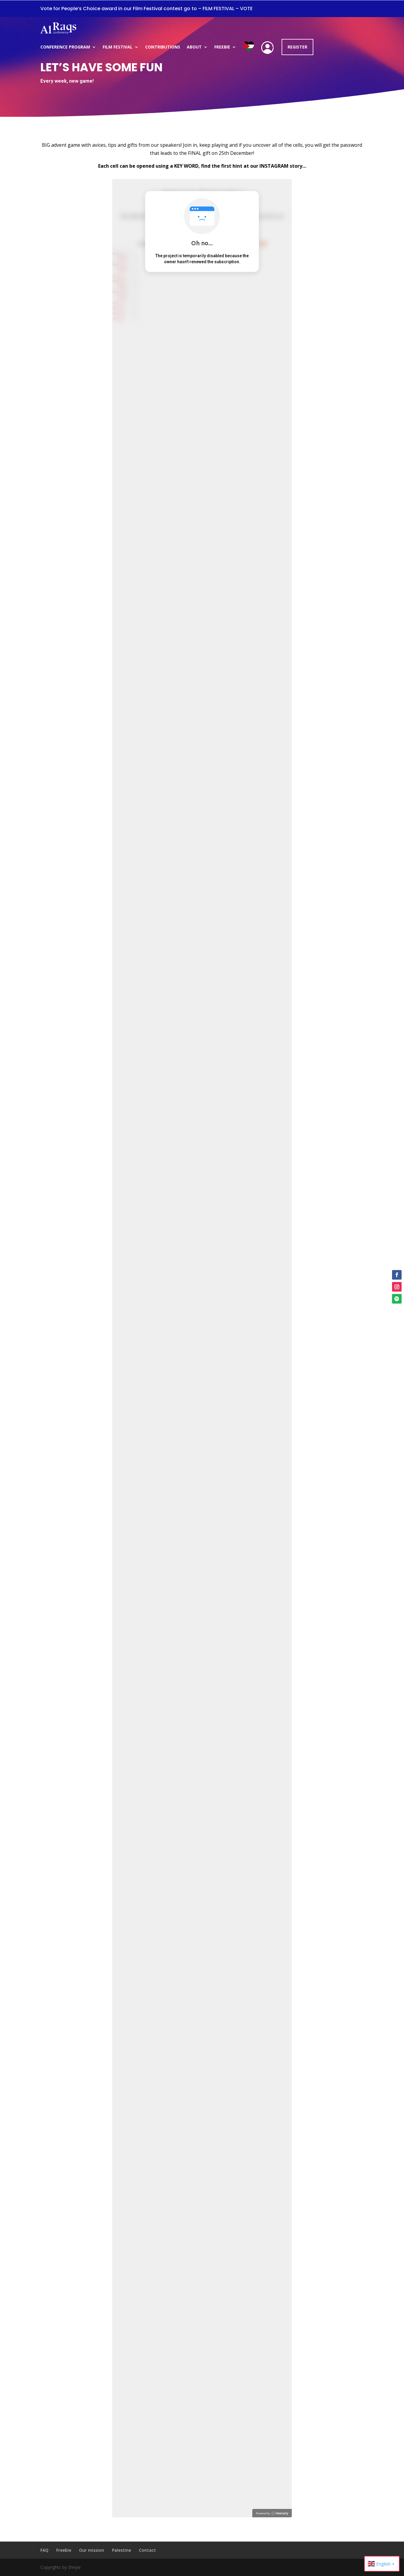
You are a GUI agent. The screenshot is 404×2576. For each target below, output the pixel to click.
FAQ (44, 2550)
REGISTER (297, 47)
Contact (147, 2550)
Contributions (162, 47)
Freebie (222, 47)
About (194, 47)
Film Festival (118, 47)
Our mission (91, 2550)
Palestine (121, 2550)
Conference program (65, 47)
